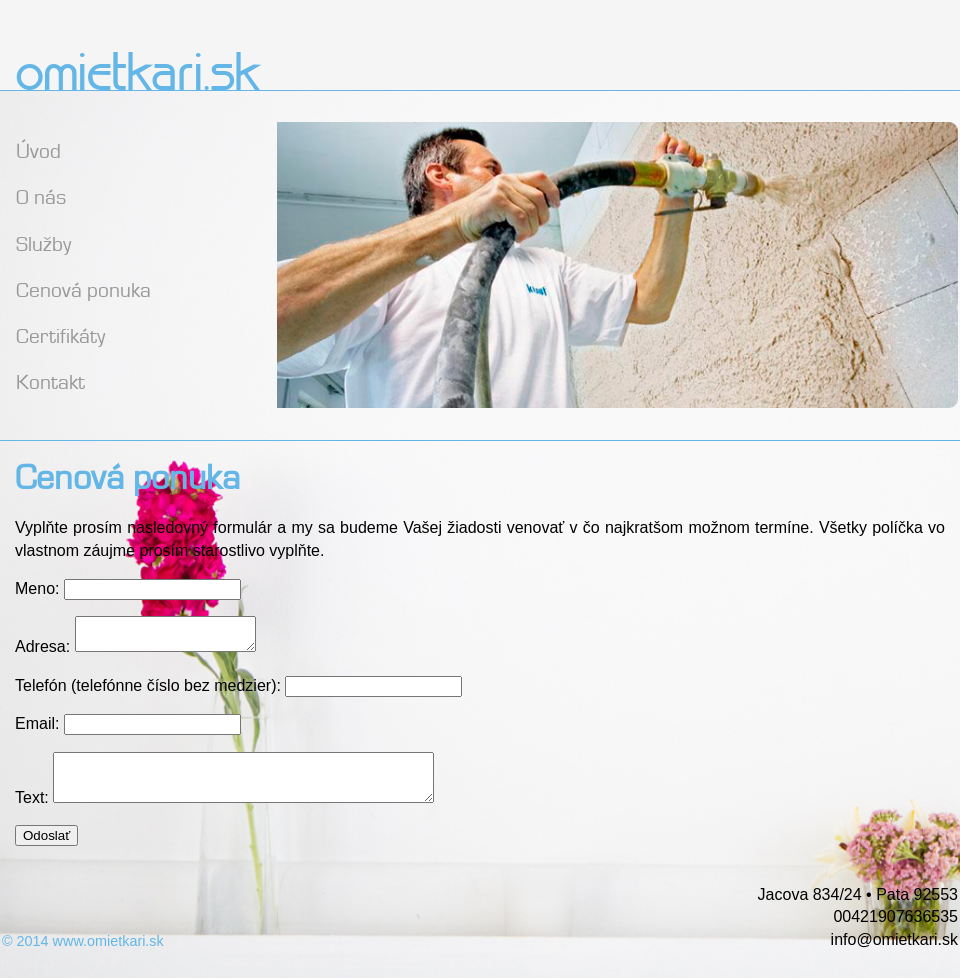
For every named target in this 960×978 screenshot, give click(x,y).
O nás (41, 194)
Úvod (38, 148)
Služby (43, 241)
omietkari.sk (136, 75)
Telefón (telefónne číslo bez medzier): (150, 691)
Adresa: (42, 652)
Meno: (37, 588)
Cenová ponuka (83, 287)
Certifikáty (60, 333)
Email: (39, 729)
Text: (34, 812)
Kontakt (50, 379)
